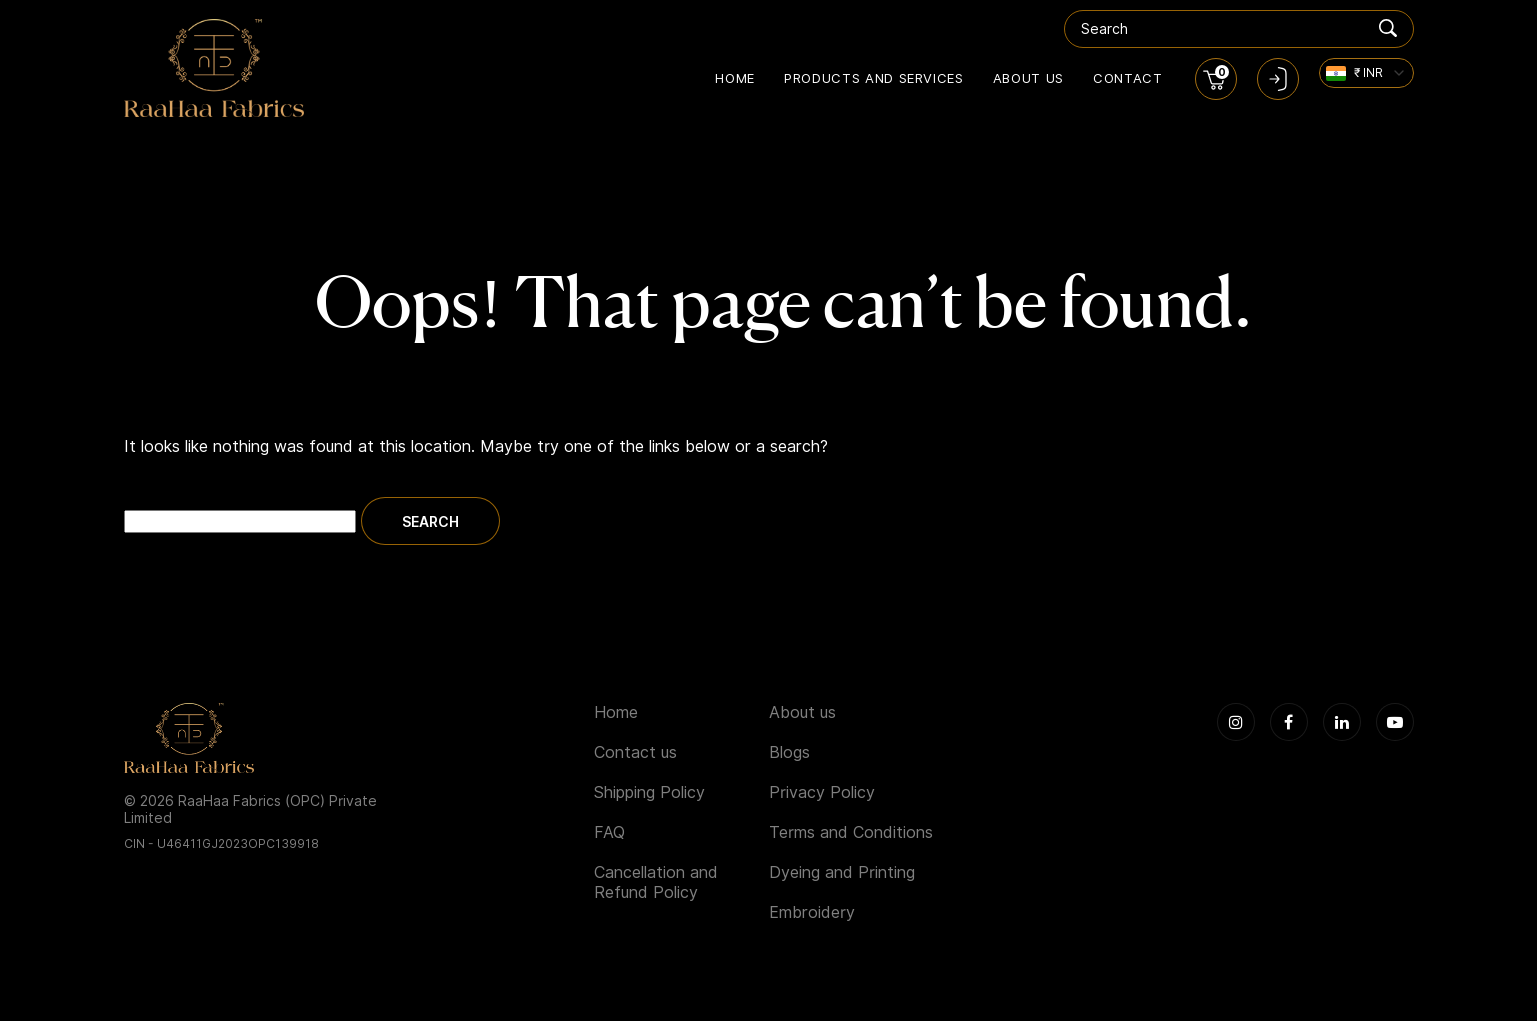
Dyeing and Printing (842, 872)
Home (735, 78)
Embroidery (812, 912)
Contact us (635, 752)
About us (1028, 78)
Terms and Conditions (851, 832)
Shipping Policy (649, 792)
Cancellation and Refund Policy (656, 882)
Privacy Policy (822, 792)
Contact (1128, 78)
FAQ (609, 832)
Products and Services (874, 78)
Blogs (789, 752)
